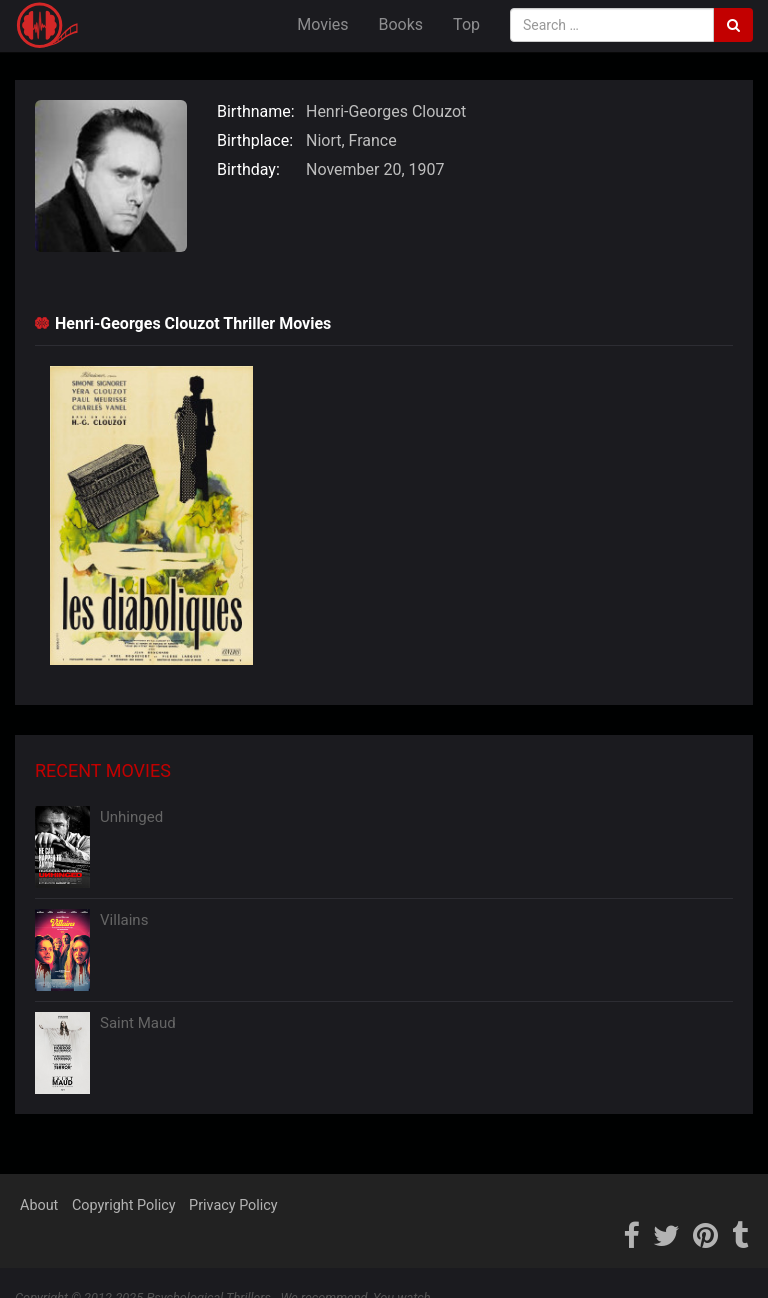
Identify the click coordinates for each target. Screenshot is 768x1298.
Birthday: (248, 169)
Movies (322, 24)
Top (466, 24)
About (39, 1205)
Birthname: (256, 111)
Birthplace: (255, 140)
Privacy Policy (233, 1205)
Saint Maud (138, 1023)
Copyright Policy (124, 1205)
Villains (124, 920)
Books (401, 24)
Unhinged (131, 817)
